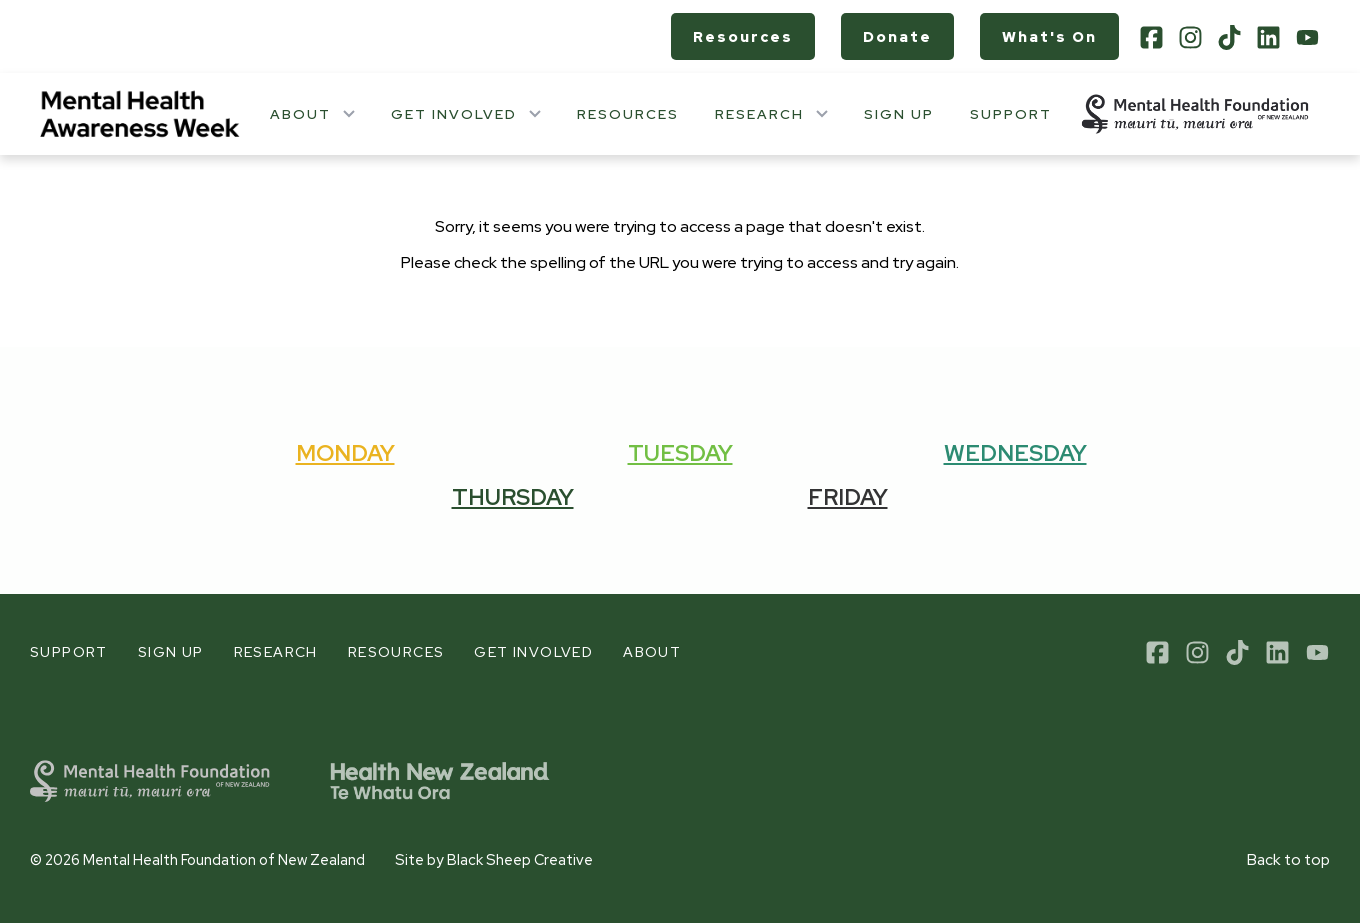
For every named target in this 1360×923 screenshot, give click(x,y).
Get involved (454, 114)
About (300, 114)
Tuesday (680, 453)
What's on (1049, 36)
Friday (848, 497)
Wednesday (1015, 453)
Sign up (899, 114)
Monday (345, 453)
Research (759, 114)
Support (1011, 114)
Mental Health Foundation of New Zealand (224, 859)
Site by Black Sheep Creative (494, 859)
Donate (897, 36)
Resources (743, 36)
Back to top (1288, 860)
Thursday (513, 497)
